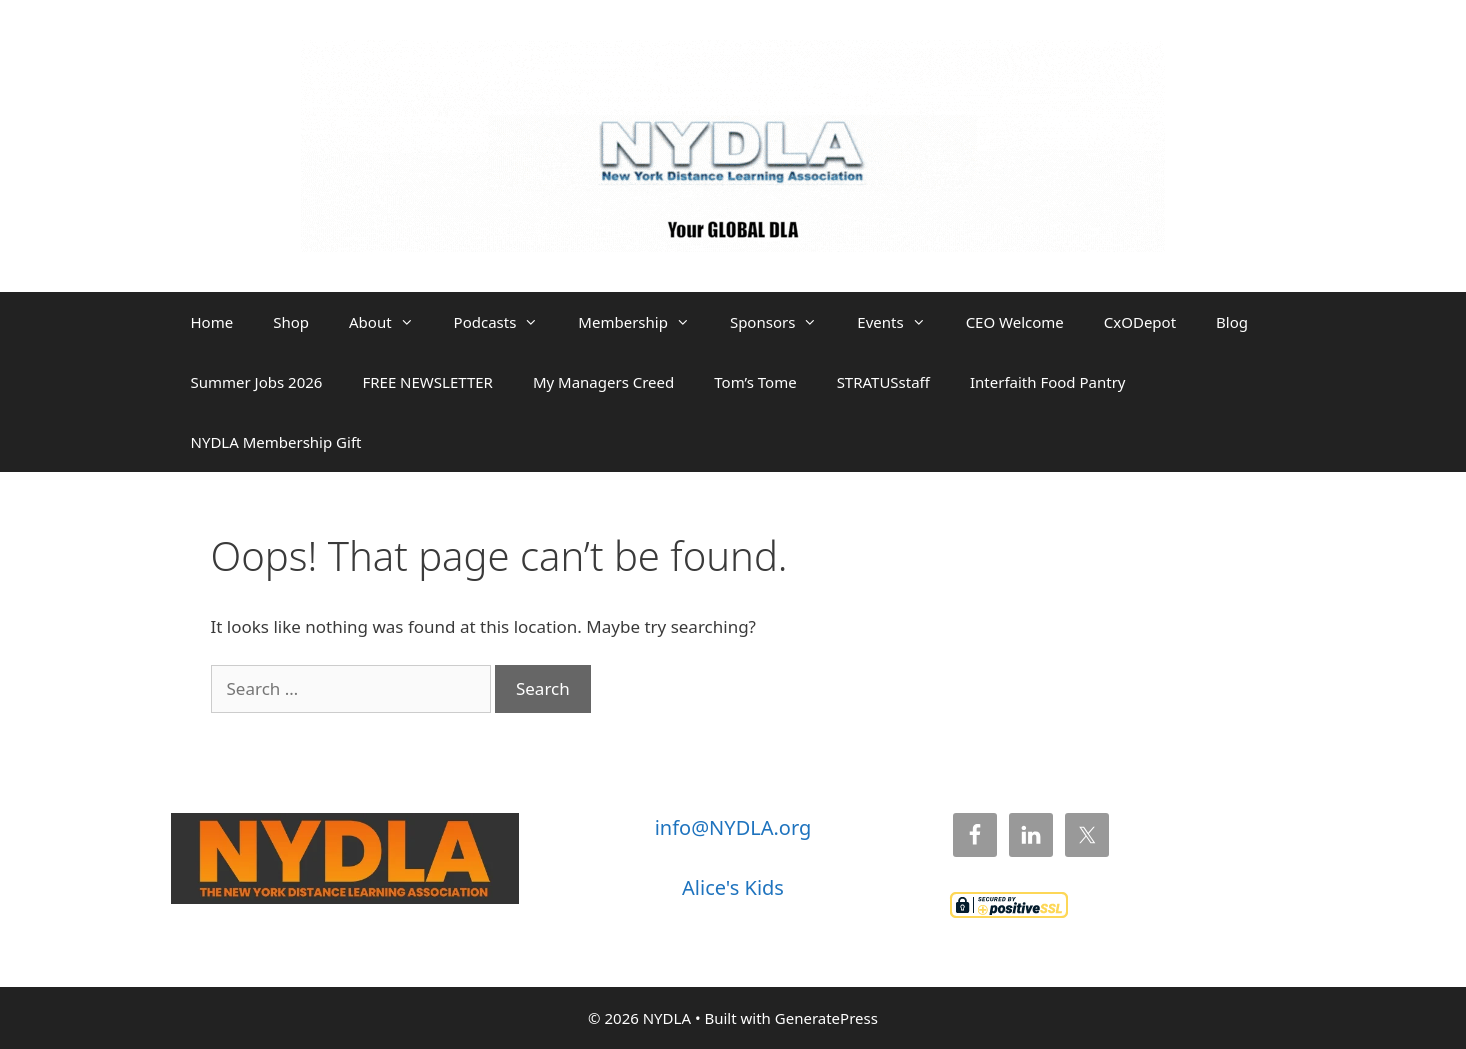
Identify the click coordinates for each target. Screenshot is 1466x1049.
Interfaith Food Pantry (1048, 382)
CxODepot (1140, 322)
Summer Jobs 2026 (257, 382)
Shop (291, 322)
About (391, 322)
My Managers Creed (603, 382)
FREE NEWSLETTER (427, 382)
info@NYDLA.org (733, 827)
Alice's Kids (733, 887)
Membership (644, 322)
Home (212, 322)
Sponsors (783, 322)
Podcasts (506, 322)
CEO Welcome (1015, 322)
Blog (1232, 322)
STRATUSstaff (883, 382)
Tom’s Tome (755, 382)
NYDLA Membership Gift (276, 442)
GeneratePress (826, 1018)
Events (901, 322)
